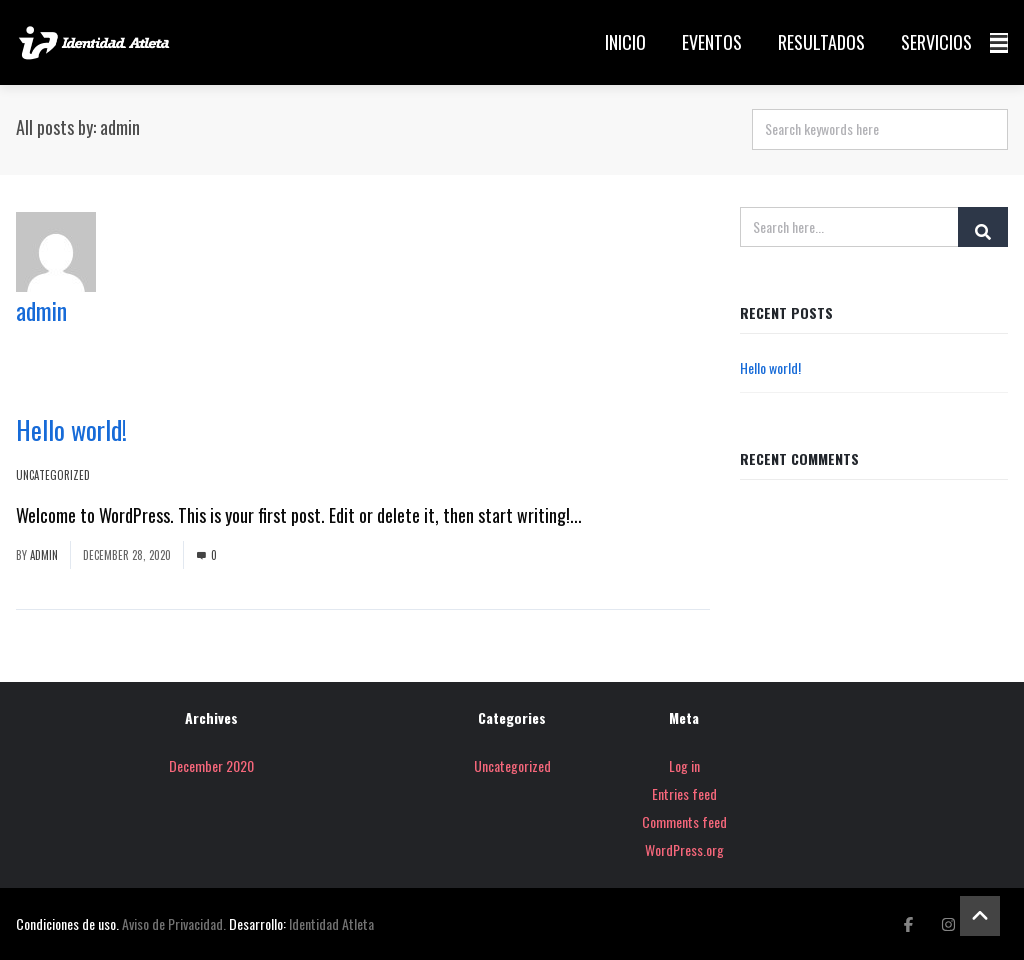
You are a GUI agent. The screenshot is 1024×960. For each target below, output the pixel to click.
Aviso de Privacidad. (174, 923)
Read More (621, 515)
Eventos (712, 42)
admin (41, 310)
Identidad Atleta (331, 923)
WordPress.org (684, 849)
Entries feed (684, 793)
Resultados (821, 42)
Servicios (936, 42)
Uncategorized (53, 475)
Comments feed (684, 821)
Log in (684, 765)
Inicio (625, 42)
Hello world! (71, 429)
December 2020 (211, 765)
